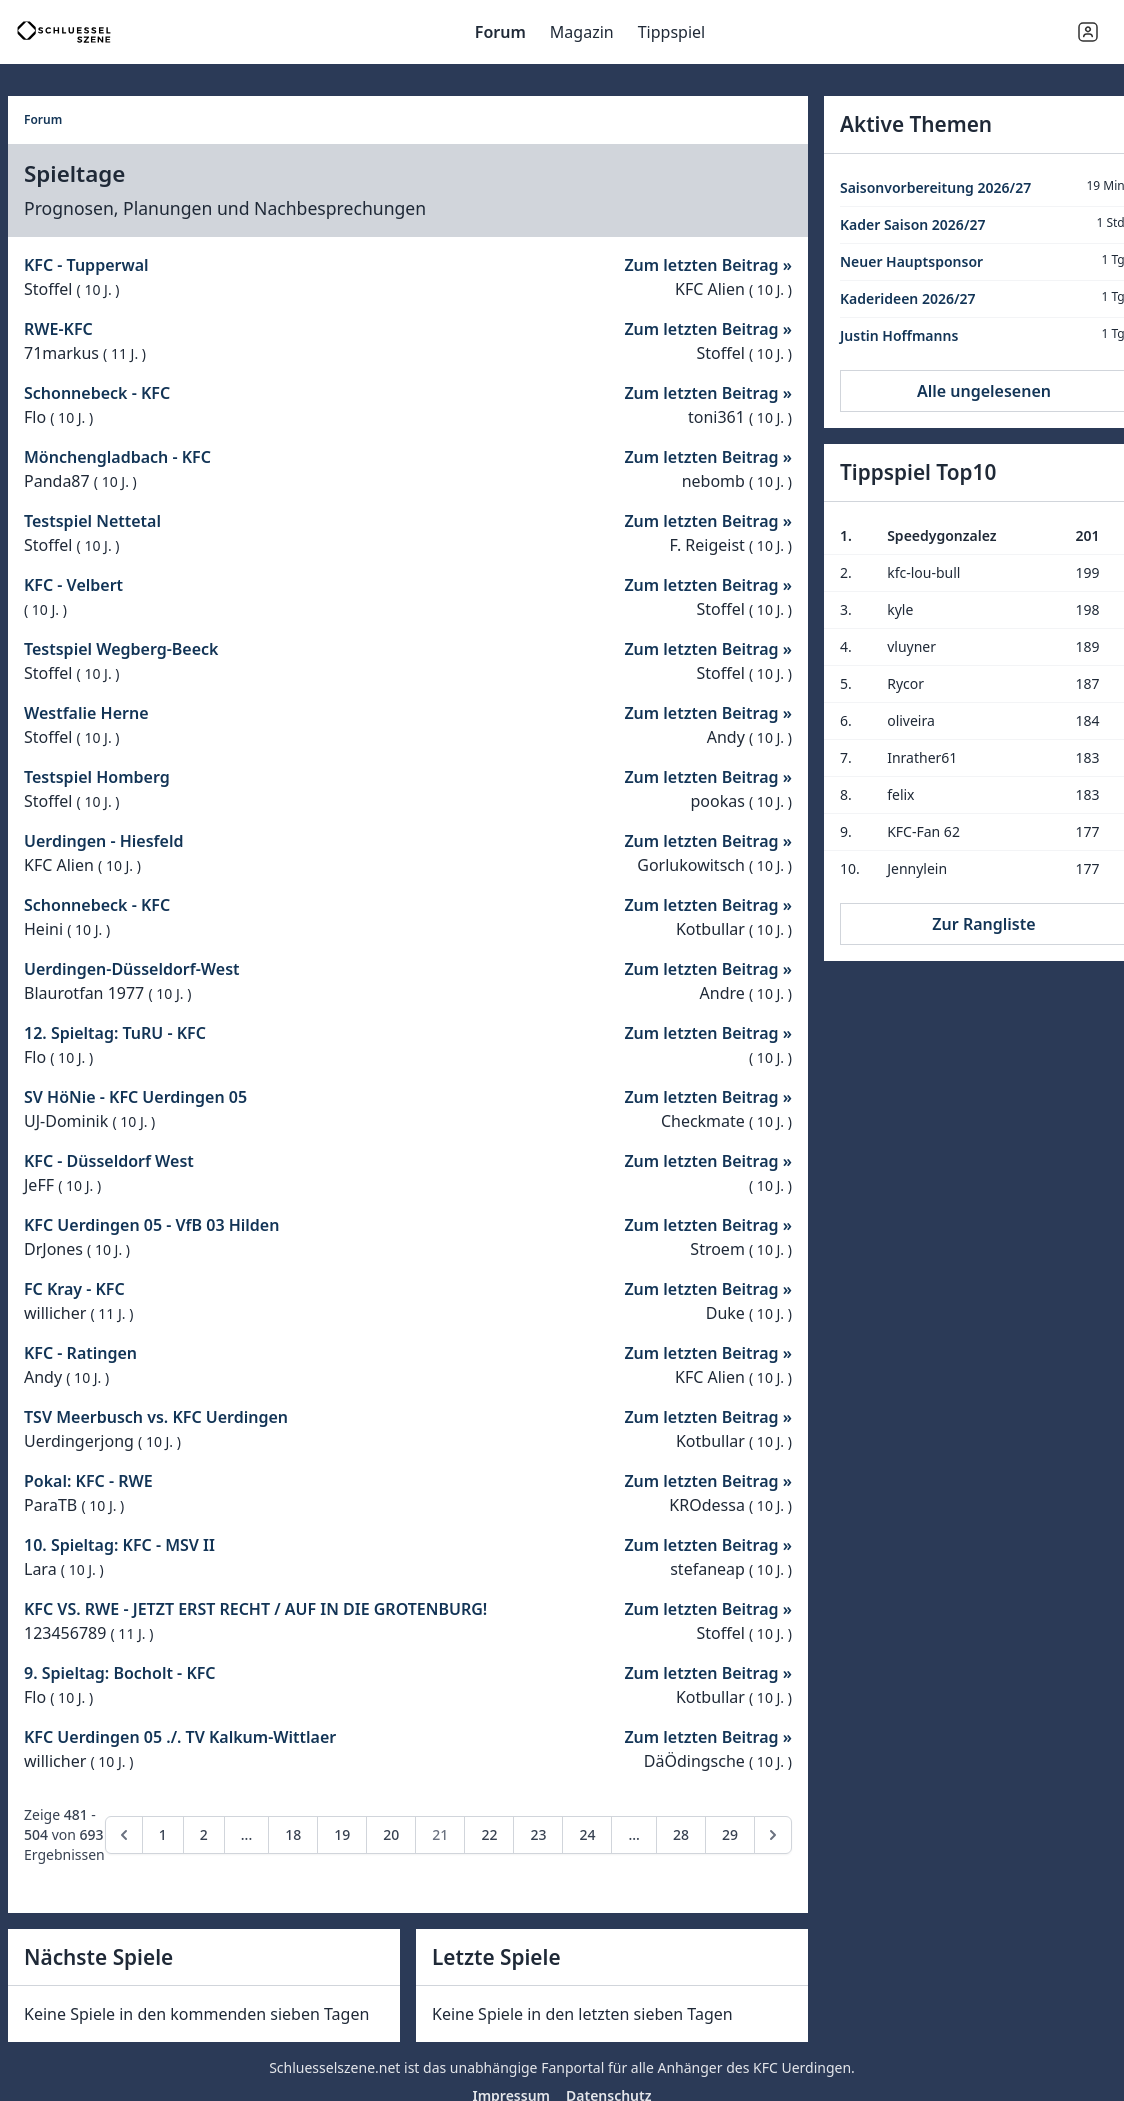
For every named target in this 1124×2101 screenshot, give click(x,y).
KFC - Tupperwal (86, 265)
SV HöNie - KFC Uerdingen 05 (135, 1097)
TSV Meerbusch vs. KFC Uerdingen (156, 1417)
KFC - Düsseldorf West (109, 1161)
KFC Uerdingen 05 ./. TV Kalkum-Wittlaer (180, 1737)
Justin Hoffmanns (899, 335)
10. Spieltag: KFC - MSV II (119, 1545)
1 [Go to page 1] (163, 1834)
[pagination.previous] (124, 1835)
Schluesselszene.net (334, 2067)
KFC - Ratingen (80, 1353)
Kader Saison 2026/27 (913, 224)
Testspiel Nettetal (92, 521)
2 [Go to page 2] (204, 1834)
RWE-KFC (58, 329)
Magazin (582, 32)
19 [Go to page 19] (342, 1834)
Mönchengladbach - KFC (117, 457)
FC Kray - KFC (74, 1289)
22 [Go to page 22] (489, 1834)
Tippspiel (672, 32)
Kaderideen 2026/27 (908, 298)
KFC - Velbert (73, 585)
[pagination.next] (773, 1835)
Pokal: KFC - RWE (88, 1481)
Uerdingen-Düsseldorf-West (132, 969)
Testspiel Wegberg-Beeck (121, 649)
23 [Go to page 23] (538, 1834)
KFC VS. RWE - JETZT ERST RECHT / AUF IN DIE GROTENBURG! (255, 1609)
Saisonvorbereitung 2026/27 (935, 187)
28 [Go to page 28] (681, 1834)
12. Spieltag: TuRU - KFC (115, 1033)
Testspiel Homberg (97, 777)
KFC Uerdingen (802, 2067)
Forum (500, 32)
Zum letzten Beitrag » (708, 265)
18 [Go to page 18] (293, 1834)
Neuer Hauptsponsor (911, 261)
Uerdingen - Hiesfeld (103, 841)
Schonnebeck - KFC (97, 393)
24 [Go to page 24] (587, 1834)
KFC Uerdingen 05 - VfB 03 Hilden (151, 1225)
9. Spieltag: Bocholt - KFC (120, 1673)
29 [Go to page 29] (730, 1834)
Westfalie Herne (86, 713)
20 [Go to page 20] (391, 1834)
